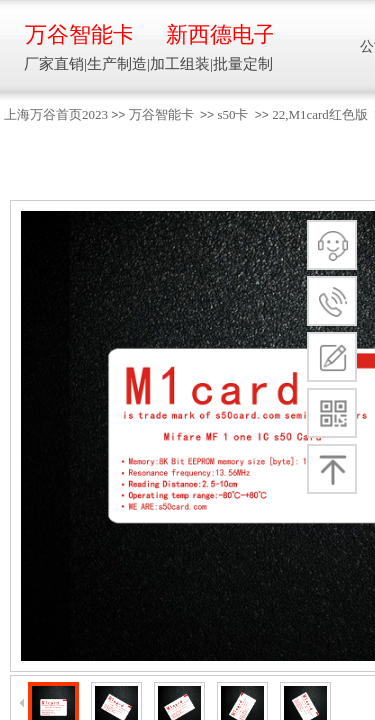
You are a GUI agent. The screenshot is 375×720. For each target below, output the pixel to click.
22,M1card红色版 (320, 114)
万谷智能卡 (161, 114)
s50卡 (232, 114)
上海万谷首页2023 (56, 114)
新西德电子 (219, 34)
